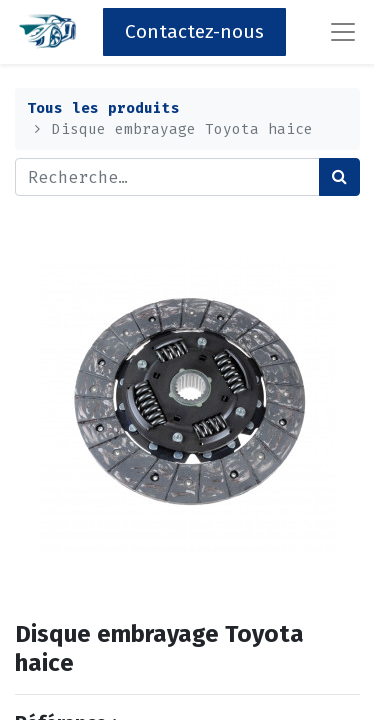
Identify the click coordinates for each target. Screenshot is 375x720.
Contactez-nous (194, 31)
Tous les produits (103, 108)
